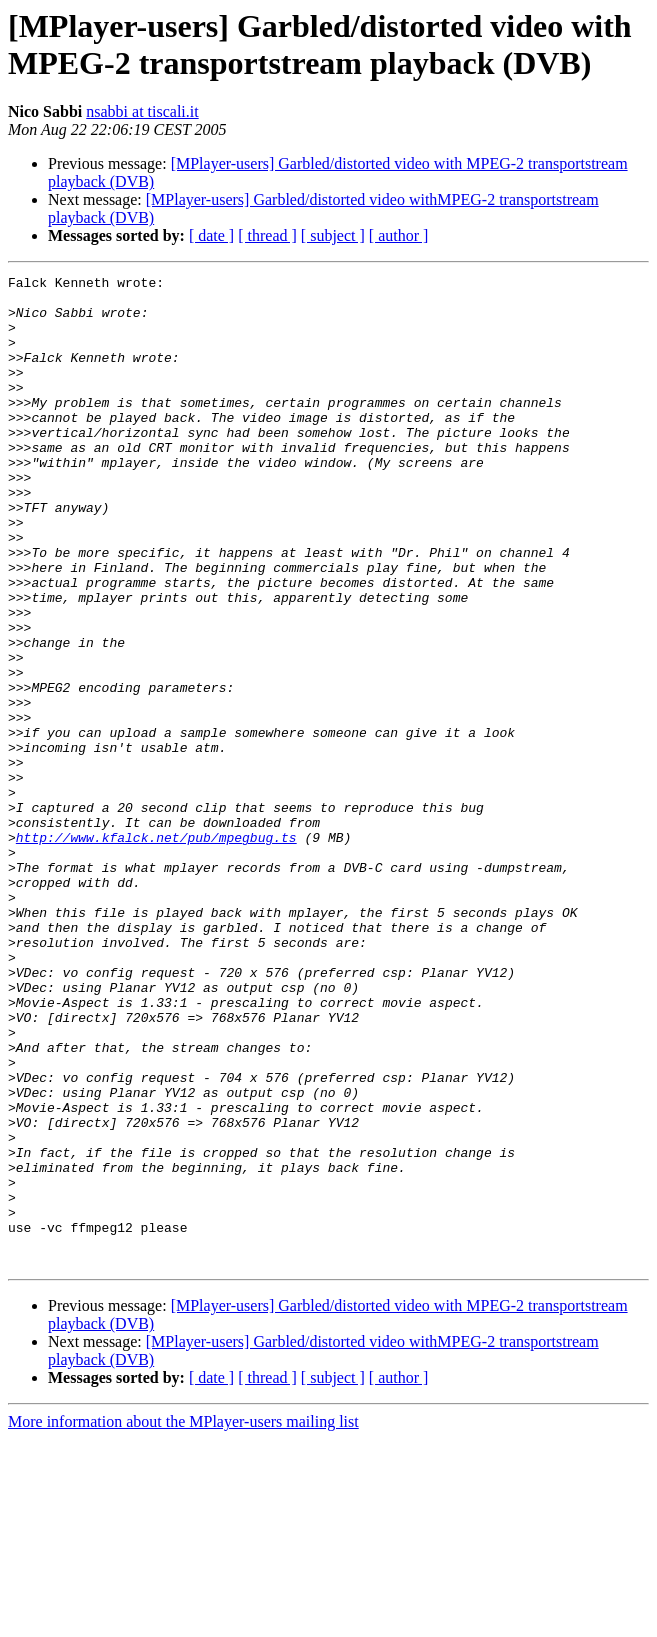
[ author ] (399, 235)
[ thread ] (267, 235)
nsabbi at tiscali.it (142, 111)
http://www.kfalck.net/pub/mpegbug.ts (156, 951)
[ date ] (211, 235)
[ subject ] (333, 235)
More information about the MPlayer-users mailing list (183, 1619)
